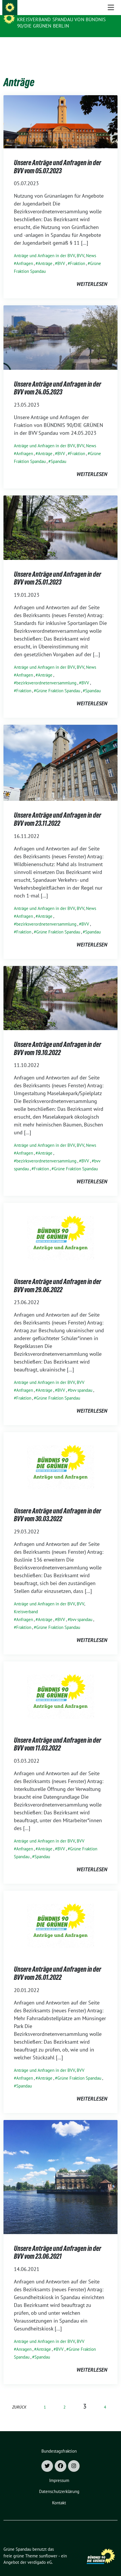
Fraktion (77, 254)
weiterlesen (91, 275)
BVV (80, 246)
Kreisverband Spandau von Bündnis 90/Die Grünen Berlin (61, 22)
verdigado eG (40, 2553)
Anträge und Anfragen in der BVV (44, 246)
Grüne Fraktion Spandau (58, 681)
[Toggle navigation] (111, 46)
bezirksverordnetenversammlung (46, 674)
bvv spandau (81, 1381)
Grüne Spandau (38, 11)
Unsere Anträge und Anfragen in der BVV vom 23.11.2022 (57, 810)
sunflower (48, 2547)
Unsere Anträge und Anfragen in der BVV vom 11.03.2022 (57, 1735)
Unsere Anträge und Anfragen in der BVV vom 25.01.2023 (57, 569)
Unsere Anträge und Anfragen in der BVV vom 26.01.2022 (57, 1964)
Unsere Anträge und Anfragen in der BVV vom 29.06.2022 (57, 1277)
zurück (19, 2398)
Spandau (58, 452)
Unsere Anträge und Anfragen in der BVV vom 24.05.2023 (57, 379)
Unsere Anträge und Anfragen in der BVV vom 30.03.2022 (57, 1506)
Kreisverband (26, 1602)
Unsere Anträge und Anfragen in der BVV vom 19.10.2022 (57, 1040)
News (91, 246)
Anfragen (24, 254)
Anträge (45, 254)
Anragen (24, 2340)
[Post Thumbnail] (60, 112)
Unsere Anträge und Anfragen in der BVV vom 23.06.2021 (57, 2243)
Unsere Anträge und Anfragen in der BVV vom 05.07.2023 (57, 158)
